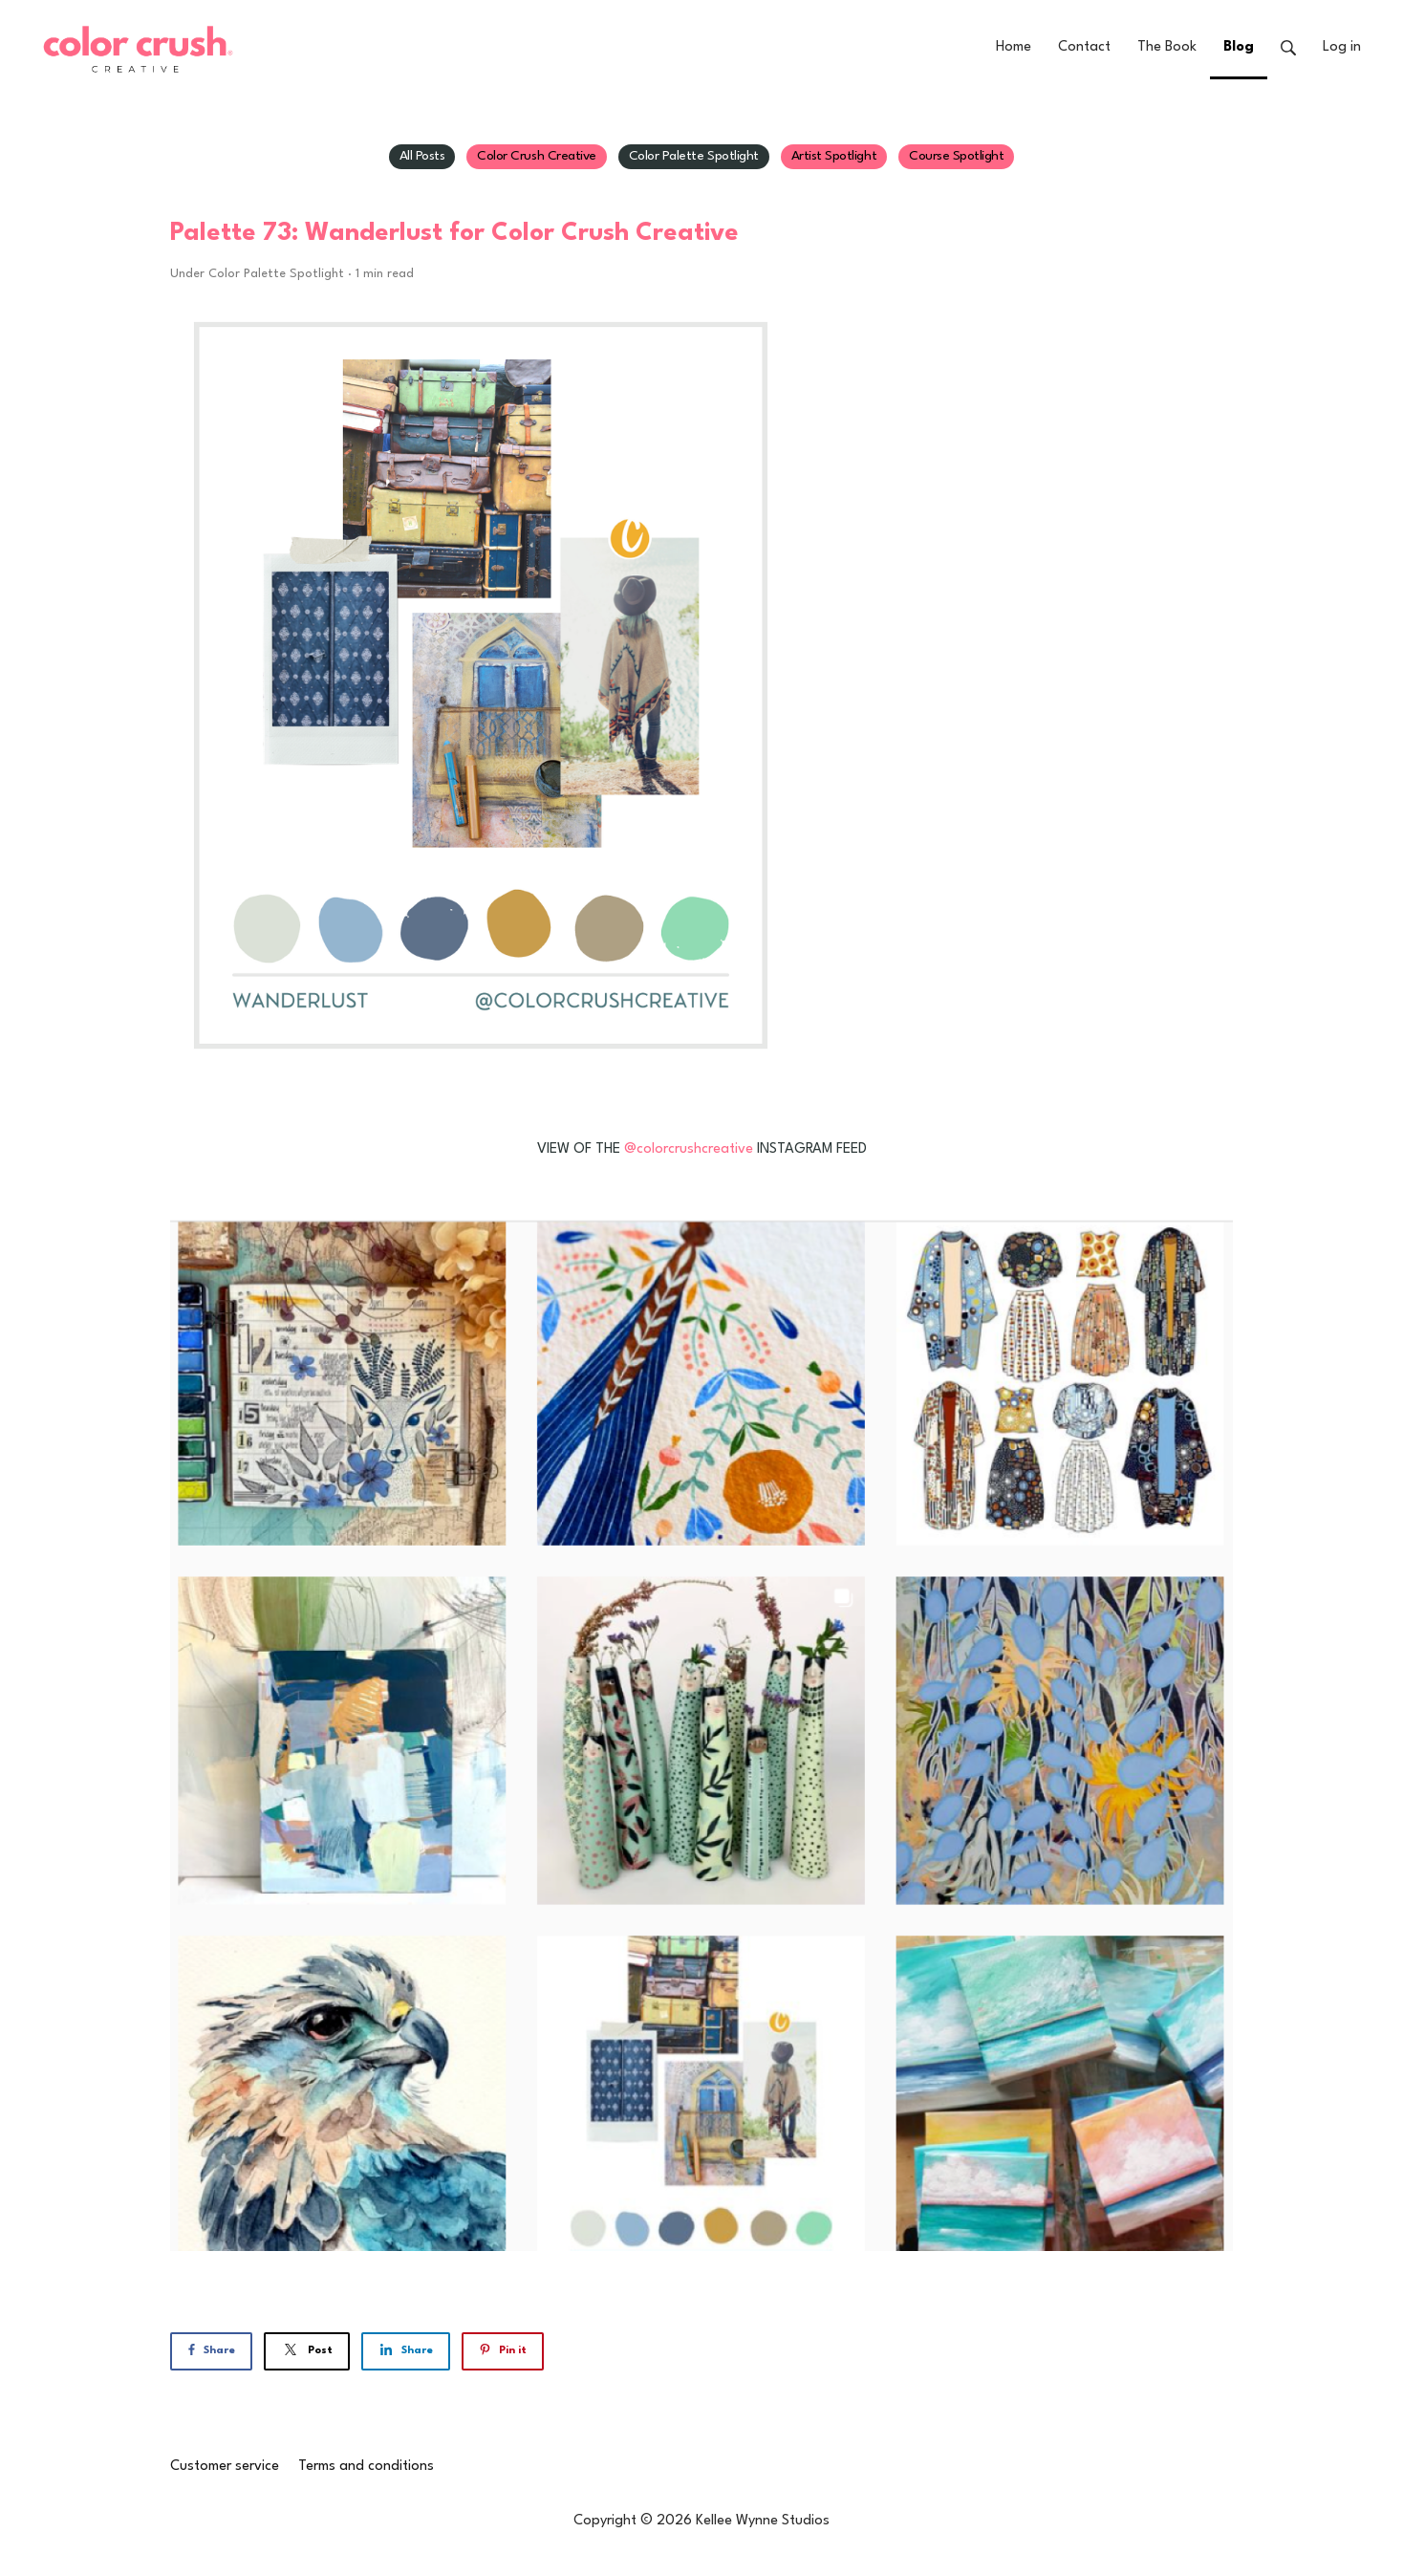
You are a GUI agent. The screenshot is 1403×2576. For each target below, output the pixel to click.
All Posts (422, 155)
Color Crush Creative (536, 155)
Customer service (224, 2466)
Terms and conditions (366, 2466)
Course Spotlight (956, 155)
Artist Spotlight (833, 155)
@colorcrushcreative (688, 1149)
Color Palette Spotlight (694, 155)
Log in (1342, 47)
